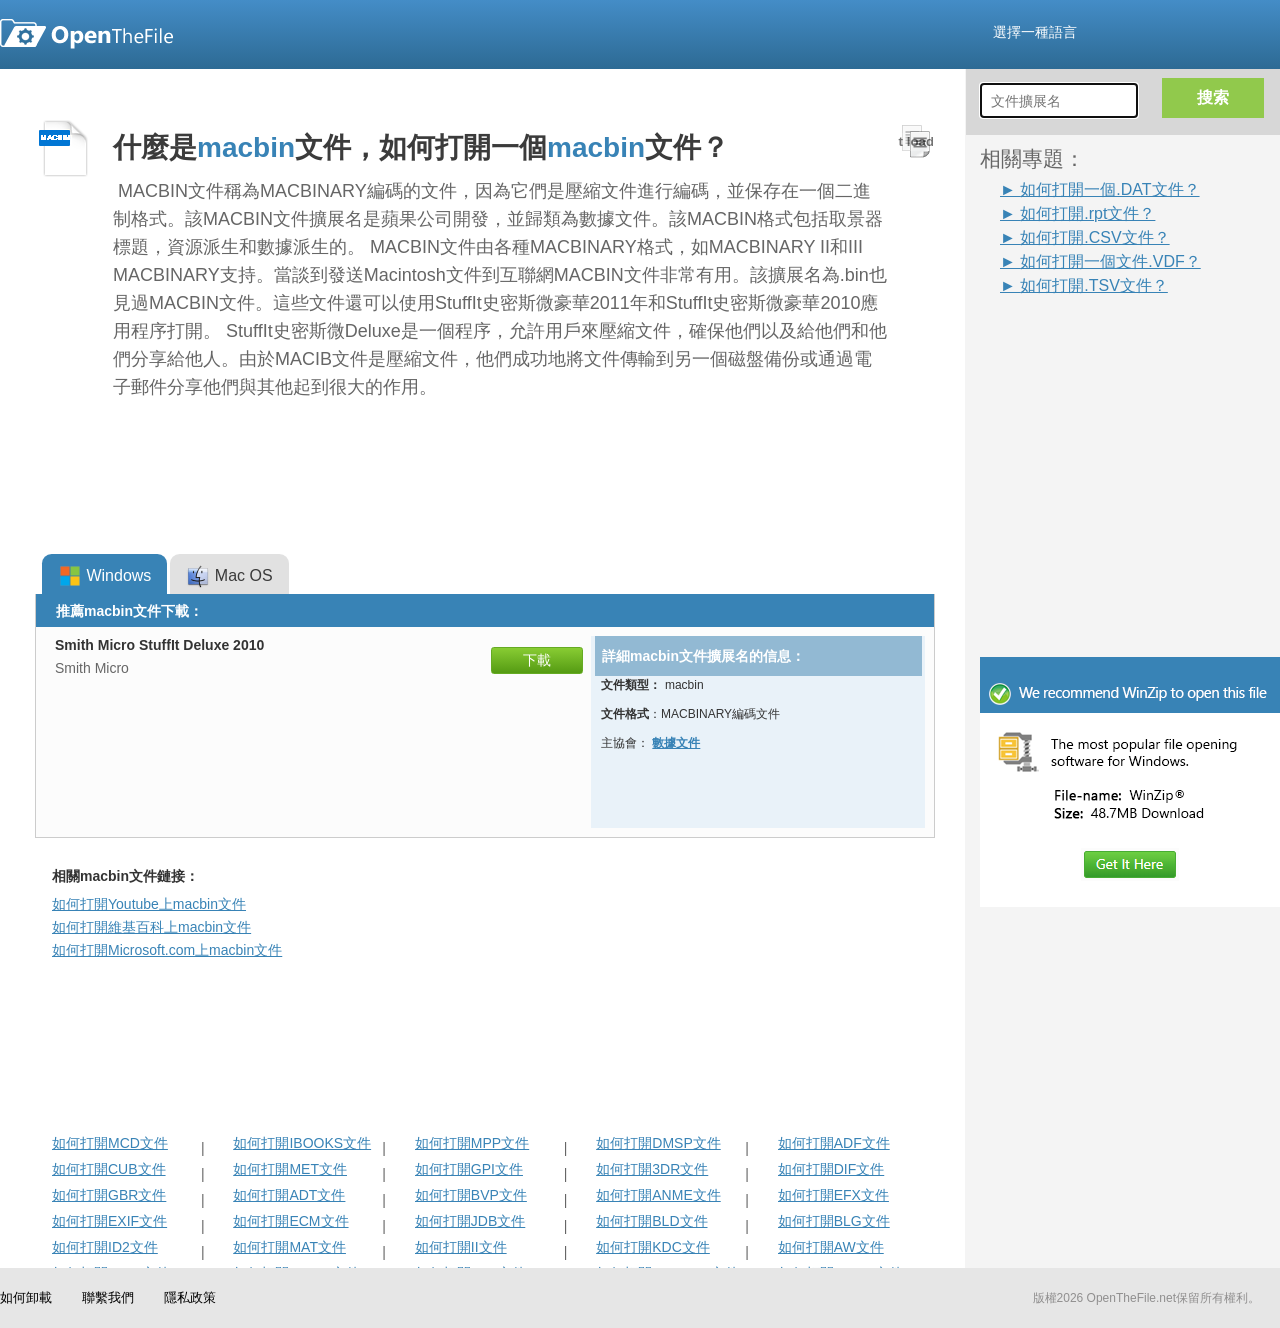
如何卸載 (26, 1297)
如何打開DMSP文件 (658, 1143)
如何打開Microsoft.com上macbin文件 (167, 950)
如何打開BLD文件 (651, 1221)
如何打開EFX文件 (833, 1195)
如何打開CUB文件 (109, 1169)
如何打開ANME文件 (658, 1195)
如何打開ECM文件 (290, 1221)
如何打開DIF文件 (831, 1169)
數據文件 (676, 743)
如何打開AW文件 (831, 1247)
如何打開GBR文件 (109, 1195)
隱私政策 (190, 1297)
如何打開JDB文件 (470, 1221)
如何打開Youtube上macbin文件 (149, 904)
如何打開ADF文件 (834, 1143)
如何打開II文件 (461, 1247)
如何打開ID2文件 (105, 1247)
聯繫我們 (108, 1297)
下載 (537, 660)
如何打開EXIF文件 (109, 1221)
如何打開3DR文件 (652, 1169)
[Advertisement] (1100, 342)
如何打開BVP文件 (471, 1195)
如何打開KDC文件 (653, 1247)
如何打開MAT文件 (289, 1247)
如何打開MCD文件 (110, 1143)
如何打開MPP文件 (472, 1143)
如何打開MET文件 (290, 1169)
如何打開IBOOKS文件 (302, 1143)
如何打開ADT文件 (289, 1195)
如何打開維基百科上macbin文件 (151, 927)
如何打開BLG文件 (834, 1221)
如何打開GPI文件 (469, 1169)
